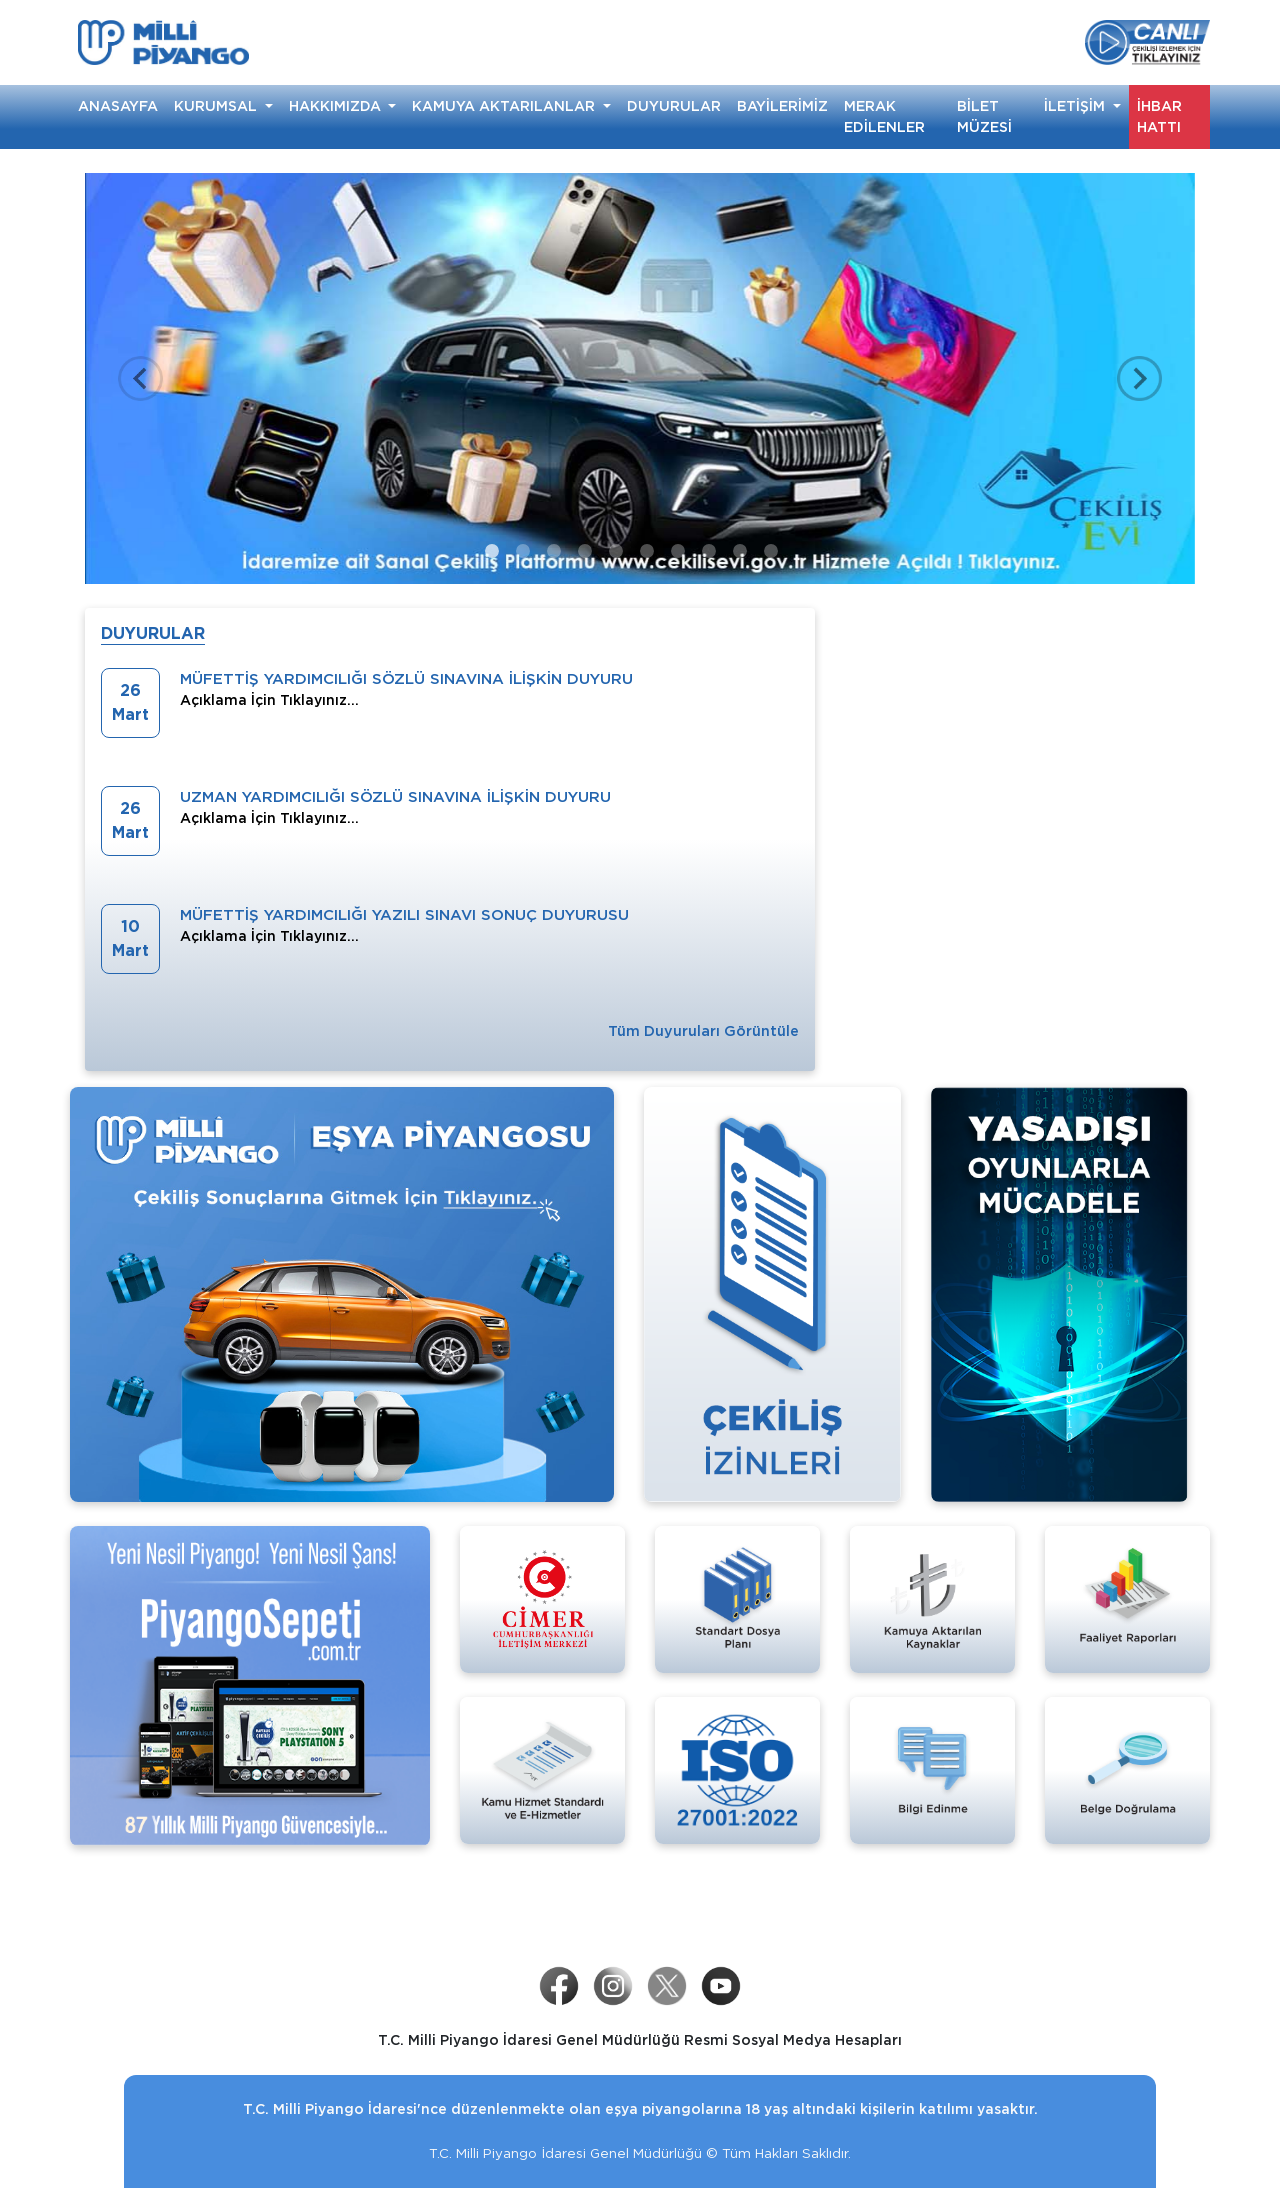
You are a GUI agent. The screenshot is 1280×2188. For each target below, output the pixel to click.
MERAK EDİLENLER (884, 116)
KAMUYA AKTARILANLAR (505, 106)
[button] (140, 378)
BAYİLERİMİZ (782, 106)
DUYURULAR (674, 106)
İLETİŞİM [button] (1076, 106)
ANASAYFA (118, 106)
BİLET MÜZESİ (984, 116)
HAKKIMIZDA (337, 106)
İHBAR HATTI (1159, 116)
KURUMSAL (217, 106)
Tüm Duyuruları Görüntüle (703, 1030)
